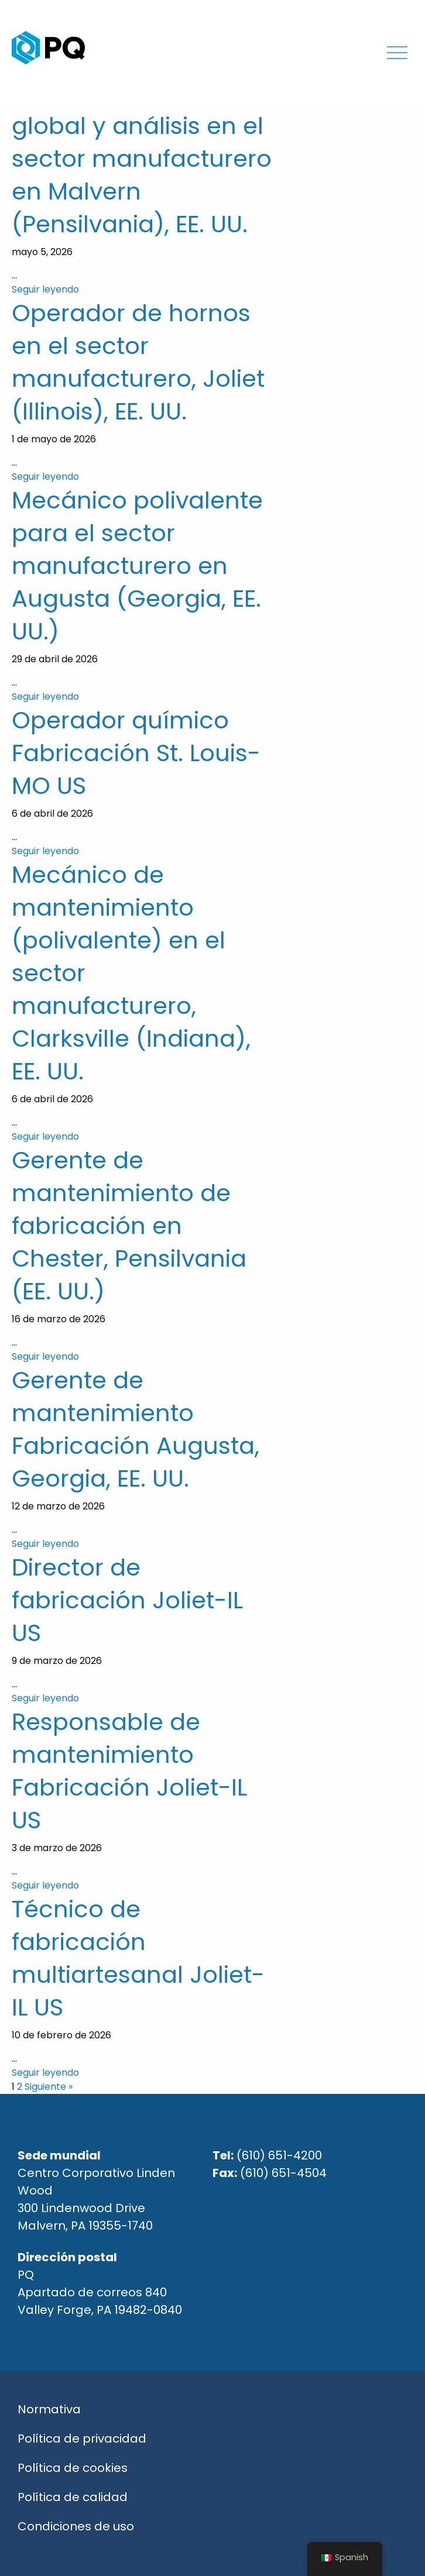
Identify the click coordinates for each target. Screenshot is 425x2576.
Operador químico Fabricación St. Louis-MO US (136, 753)
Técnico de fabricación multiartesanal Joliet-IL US (138, 1958)
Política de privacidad (82, 2438)
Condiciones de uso (76, 2526)
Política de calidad (73, 2497)
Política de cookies (73, 2468)
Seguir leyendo (45, 289)
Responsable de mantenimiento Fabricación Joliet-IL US (129, 1770)
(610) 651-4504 (283, 2173)
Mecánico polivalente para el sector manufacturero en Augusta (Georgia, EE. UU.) (137, 566)
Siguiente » (49, 2086)
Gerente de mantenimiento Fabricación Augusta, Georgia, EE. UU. (135, 1429)
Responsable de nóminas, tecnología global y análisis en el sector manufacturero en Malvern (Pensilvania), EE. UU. (142, 142)
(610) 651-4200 (279, 2155)
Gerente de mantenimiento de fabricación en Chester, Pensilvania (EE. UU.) (129, 1226)
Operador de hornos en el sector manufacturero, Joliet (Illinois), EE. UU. (138, 362)
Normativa (49, 2409)
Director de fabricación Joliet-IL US (127, 1600)
